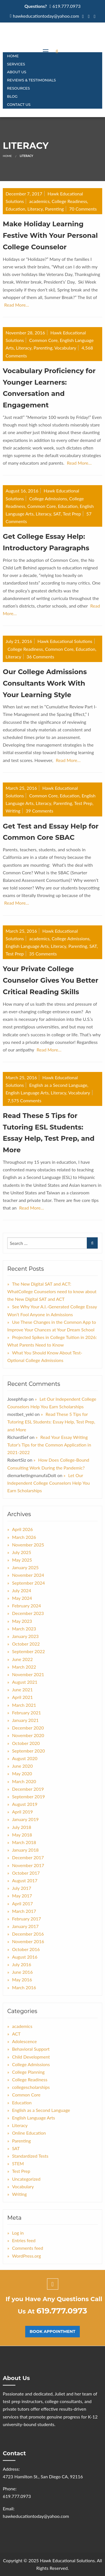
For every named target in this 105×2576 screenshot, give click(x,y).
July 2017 (21, 1888)
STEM (18, 2163)
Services (16, 64)
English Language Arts (27, 946)
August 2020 (25, 1758)
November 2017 (28, 1865)
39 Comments (39, 810)
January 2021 (25, 1720)
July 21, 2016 (19, 641)
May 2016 (22, 1979)
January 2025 (25, 1567)
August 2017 (25, 1880)
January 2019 (25, 1819)
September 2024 (28, 1582)
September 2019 (28, 1796)
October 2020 (26, 1743)
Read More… (16, 304)
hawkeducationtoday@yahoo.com (46, 16)
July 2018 (21, 1827)
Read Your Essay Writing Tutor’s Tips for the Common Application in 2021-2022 (49, 1444)
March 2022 (24, 1666)
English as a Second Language (58, 1085)
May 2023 (22, 1621)
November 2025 (28, 1544)
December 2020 (28, 1727)
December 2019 (28, 1789)
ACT (16, 2033)
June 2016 (22, 1972)
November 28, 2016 (25, 332)
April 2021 (22, 1697)
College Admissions (48, 498)
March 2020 (24, 1781)
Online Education (29, 2132)
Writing (13, 810)
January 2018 (25, 1849)
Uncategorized (26, 2179)
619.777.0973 (66, 6)
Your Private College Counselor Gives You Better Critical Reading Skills (50, 980)
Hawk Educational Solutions (65, 641)
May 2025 (22, 1559)
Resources (18, 88)
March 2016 (24, 1987)
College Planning (28, 2072)
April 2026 (22, 1529)
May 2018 (22, 1834)
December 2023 (28, 1613)
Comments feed (27, 2248)
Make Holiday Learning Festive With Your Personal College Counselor (50, 235)
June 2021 (22, 1689)
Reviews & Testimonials (31, 80)
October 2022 (26, 1643)
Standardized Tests (30, 2156)
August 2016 (25, 1956)
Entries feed (24, 2240)
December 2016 (28, 1933)
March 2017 (24, 1911)
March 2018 (24, 1842)
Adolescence (24, 2041)
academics (39, 201)
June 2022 (22, 1659)
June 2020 (22, 1766)
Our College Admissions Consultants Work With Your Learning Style (45, 683)
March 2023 (24, 1628)
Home (13, 56)
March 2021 (24, 1705)
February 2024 (26, 1605)
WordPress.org (26, 2255)
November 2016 (28, 1941)
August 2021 (25, 1682)
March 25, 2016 (21, 788)
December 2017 (28, 1857)
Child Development (31, 2056)
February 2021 (26, 1712)
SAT (57, 513)
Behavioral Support (31, 2049)
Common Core (43, 340)
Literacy (35, 208)
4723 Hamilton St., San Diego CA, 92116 (43, 2476)
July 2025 (21, 1552)
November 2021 (28, 1674)
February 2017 (26, 1918)
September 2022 (28, 1651)
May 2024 (22, 1598)
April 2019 (22, 1811)
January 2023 (25, 1636)
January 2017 (25, 1926)
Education (15, 208)
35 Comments (43, 953)
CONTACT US (19, 104)
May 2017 (22, 1895)
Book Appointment (52, 2331)
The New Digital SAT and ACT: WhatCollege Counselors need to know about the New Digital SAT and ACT (52, 1291)
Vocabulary (65, 347)
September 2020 (28, 1750)
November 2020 (28, 1735)
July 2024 (21, 1590)
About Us (16, 72)
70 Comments (83, 208)
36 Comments (40, 656)
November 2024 (28, 1575)
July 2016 (21, 1964)
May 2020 (22, 1773)
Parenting (54, 208)
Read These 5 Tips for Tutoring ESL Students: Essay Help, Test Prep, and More (51, 1421)
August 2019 (25, 1804)
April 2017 (22, 1903)
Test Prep (72, 513)
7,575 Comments (24, 1100)
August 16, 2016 (22, 490)
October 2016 (26, 1949)
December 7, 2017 (24, 193)
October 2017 (26, 1872)
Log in (18, 2232)
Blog (12, 96)
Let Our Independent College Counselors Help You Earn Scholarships (48, 1483)
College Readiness (69, 201)
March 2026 (24, 1537)
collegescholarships (31, 2087)
